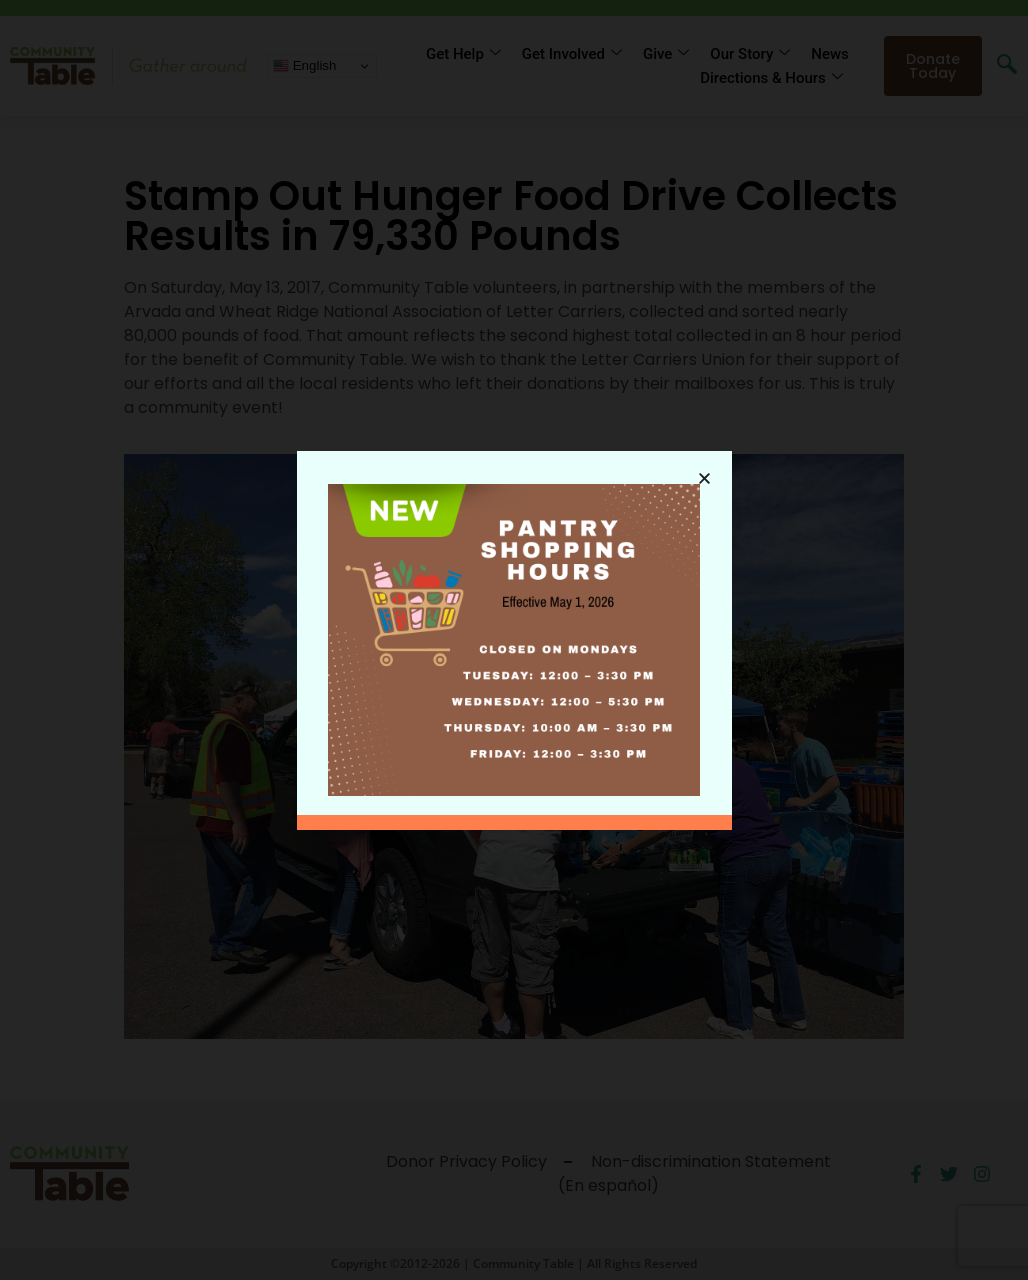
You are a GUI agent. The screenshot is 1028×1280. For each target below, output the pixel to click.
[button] (704, 477)
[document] (514, 640)
